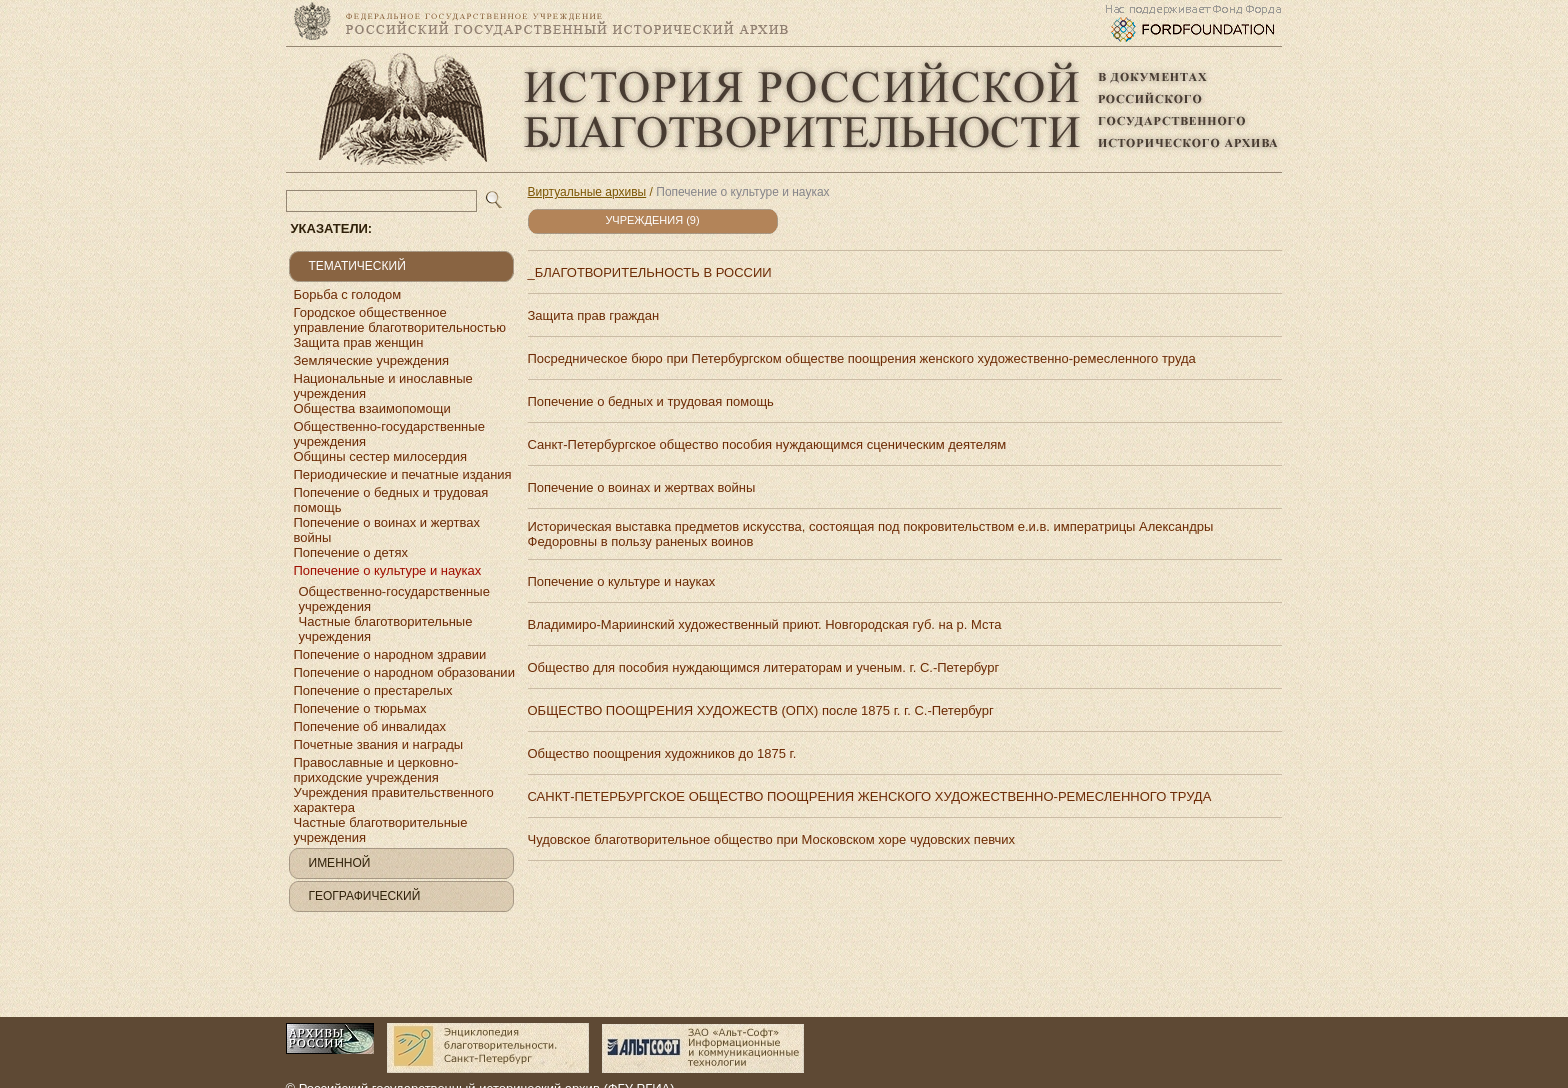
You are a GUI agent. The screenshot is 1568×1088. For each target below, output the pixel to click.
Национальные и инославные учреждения (383, 386)
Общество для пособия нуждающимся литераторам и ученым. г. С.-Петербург (764, 667)
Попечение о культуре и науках (388, 570)
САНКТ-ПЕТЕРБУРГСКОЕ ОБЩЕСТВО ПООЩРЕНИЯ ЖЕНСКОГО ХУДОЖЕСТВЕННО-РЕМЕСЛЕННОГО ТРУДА (870, 796)
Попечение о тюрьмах (360, 708)
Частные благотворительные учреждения (386, 629)
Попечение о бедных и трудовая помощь (391, 500)
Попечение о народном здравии (390, 654)
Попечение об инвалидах (370, 726)
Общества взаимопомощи (372, 408)
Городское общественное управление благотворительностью (400, 320)
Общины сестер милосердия (380, 456)
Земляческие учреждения (372, 360)
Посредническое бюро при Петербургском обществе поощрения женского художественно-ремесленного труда (862, 358)
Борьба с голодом (348, 294)
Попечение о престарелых (373, 690)
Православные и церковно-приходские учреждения (376, 770)
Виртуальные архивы (587, 192)
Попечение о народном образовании (404, 672)
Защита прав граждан (594, 315)
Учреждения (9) (652, 220)
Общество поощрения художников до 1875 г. (662, 753)
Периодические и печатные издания (403, 474)
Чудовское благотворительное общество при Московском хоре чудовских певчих (772, 839)
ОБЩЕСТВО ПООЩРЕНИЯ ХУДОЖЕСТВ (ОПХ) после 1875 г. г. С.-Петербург (761, 710)
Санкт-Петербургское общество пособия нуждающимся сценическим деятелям (767, 444)
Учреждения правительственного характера (394, 800)
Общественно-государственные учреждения (389, 434)
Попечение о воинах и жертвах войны (387, 530)
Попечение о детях (351, 552)
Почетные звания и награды (379, 744)
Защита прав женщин (359, 342)
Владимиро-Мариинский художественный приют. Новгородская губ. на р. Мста (765, 624)
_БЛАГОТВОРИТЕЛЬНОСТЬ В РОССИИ (650, 272)
